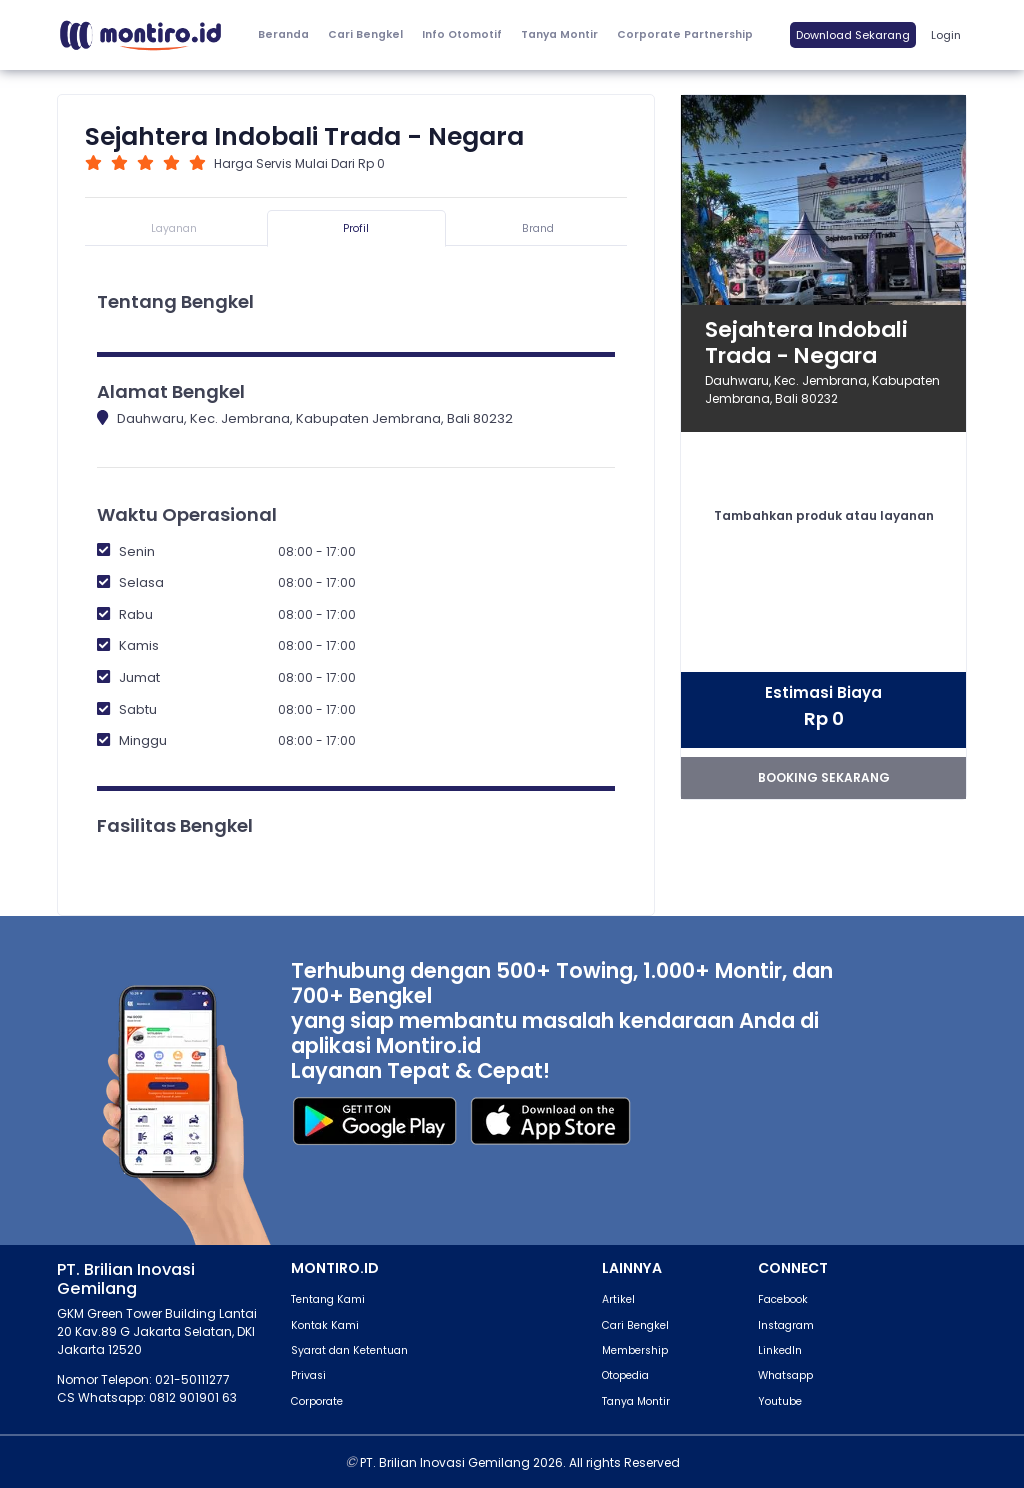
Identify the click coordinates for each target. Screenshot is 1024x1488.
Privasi (308, 1375)
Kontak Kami (325, 1325)
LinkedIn (780, 1350)
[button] (461, 35)
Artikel (618, 1299)
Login (946, 35)
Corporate (317, 1401)
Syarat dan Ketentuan (349, 1350)
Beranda (283, 34)
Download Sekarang (853, 35)
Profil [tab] (356, 228)
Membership (635, 1350)
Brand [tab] (538, 228)
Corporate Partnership (685, 34)
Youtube (780, 1401)
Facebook (783, 1299)
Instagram (786, 1325)
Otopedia (625, 1375)
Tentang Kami (328, 1299)
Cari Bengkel (365, 34)
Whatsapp (785, 1375)
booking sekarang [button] (824, 777)
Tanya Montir (559, 34)
